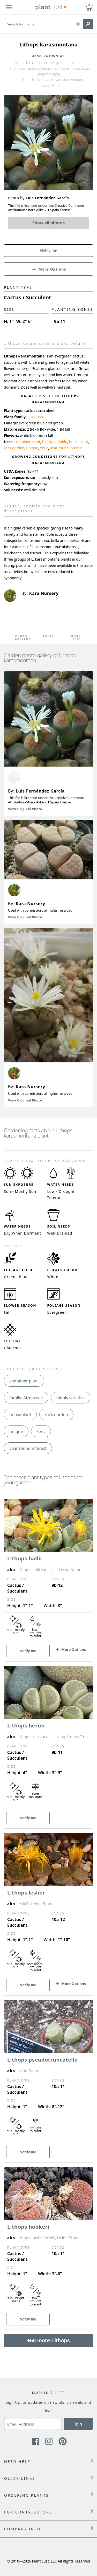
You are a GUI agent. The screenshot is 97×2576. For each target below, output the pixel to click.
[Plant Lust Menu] (9, 7)
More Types (75, 637)
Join (78, 2424)
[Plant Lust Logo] (51, 7)
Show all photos (48, 223)
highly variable (54, 441)
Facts (48, 636)
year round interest (66, 447)
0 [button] (89, 5)
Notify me (48, 250)
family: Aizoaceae (26, 1398)
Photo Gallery (21, 637)
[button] (78, 24)
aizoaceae (35, 416)
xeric (44, 447)
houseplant (78, 441)
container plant (27, 441)
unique (32, 447)
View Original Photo (25, 809)
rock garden (14, 447)
